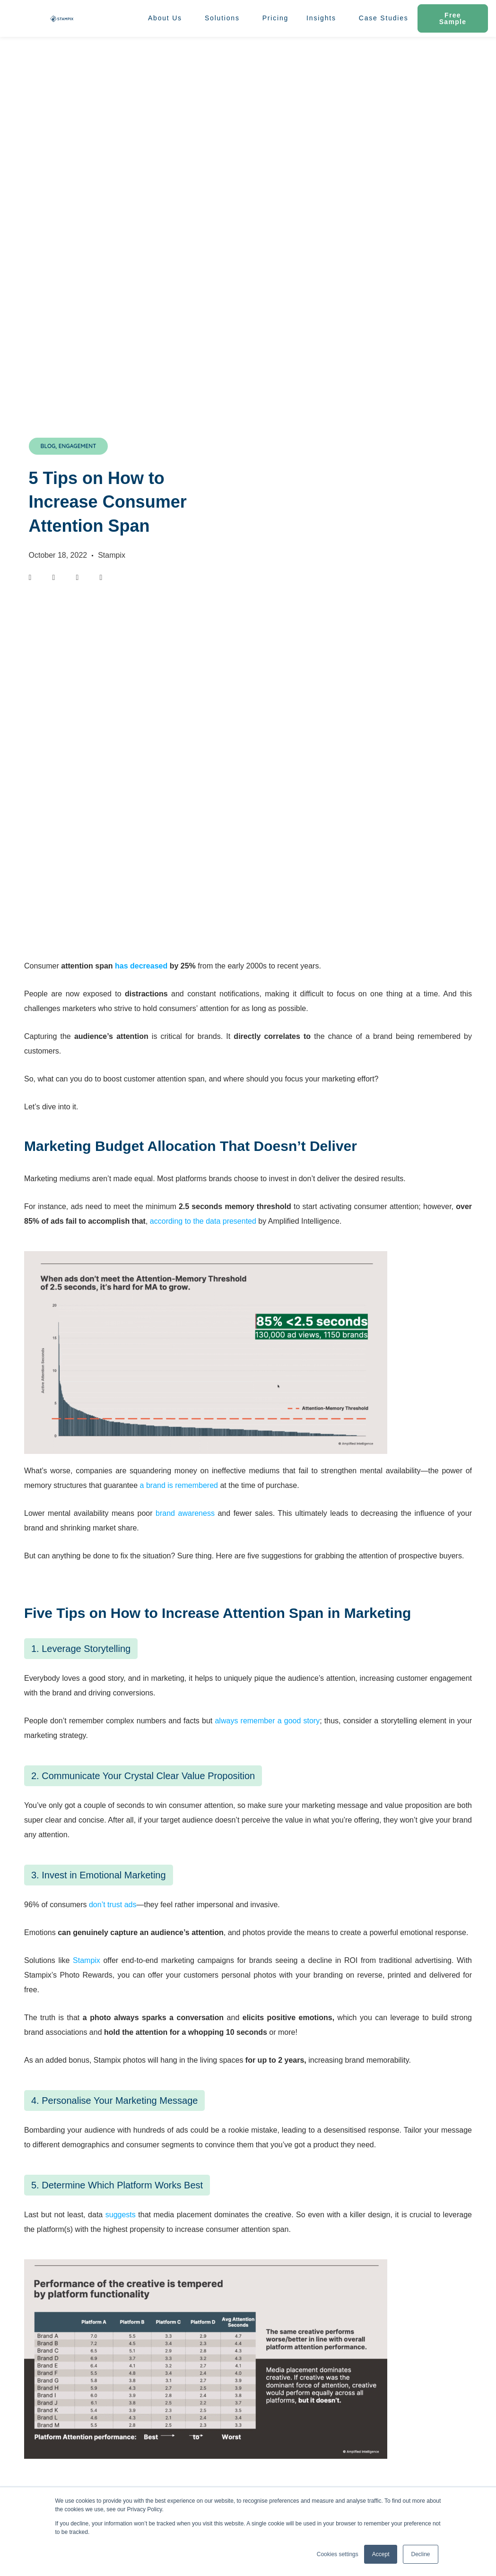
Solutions (224, 18)
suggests (120, 2215)
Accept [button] (381, 2554)
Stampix (86, 1960)
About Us (167, 18)
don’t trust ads (113, 1905)
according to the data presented (203, 1221)
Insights (323, 18)
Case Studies (384, 18)
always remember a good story (267, 1721)
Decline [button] (420, 2554)
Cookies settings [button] (337, 2554)
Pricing (275, 18)
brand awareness (185, 1513)
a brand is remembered (179, 1485)
